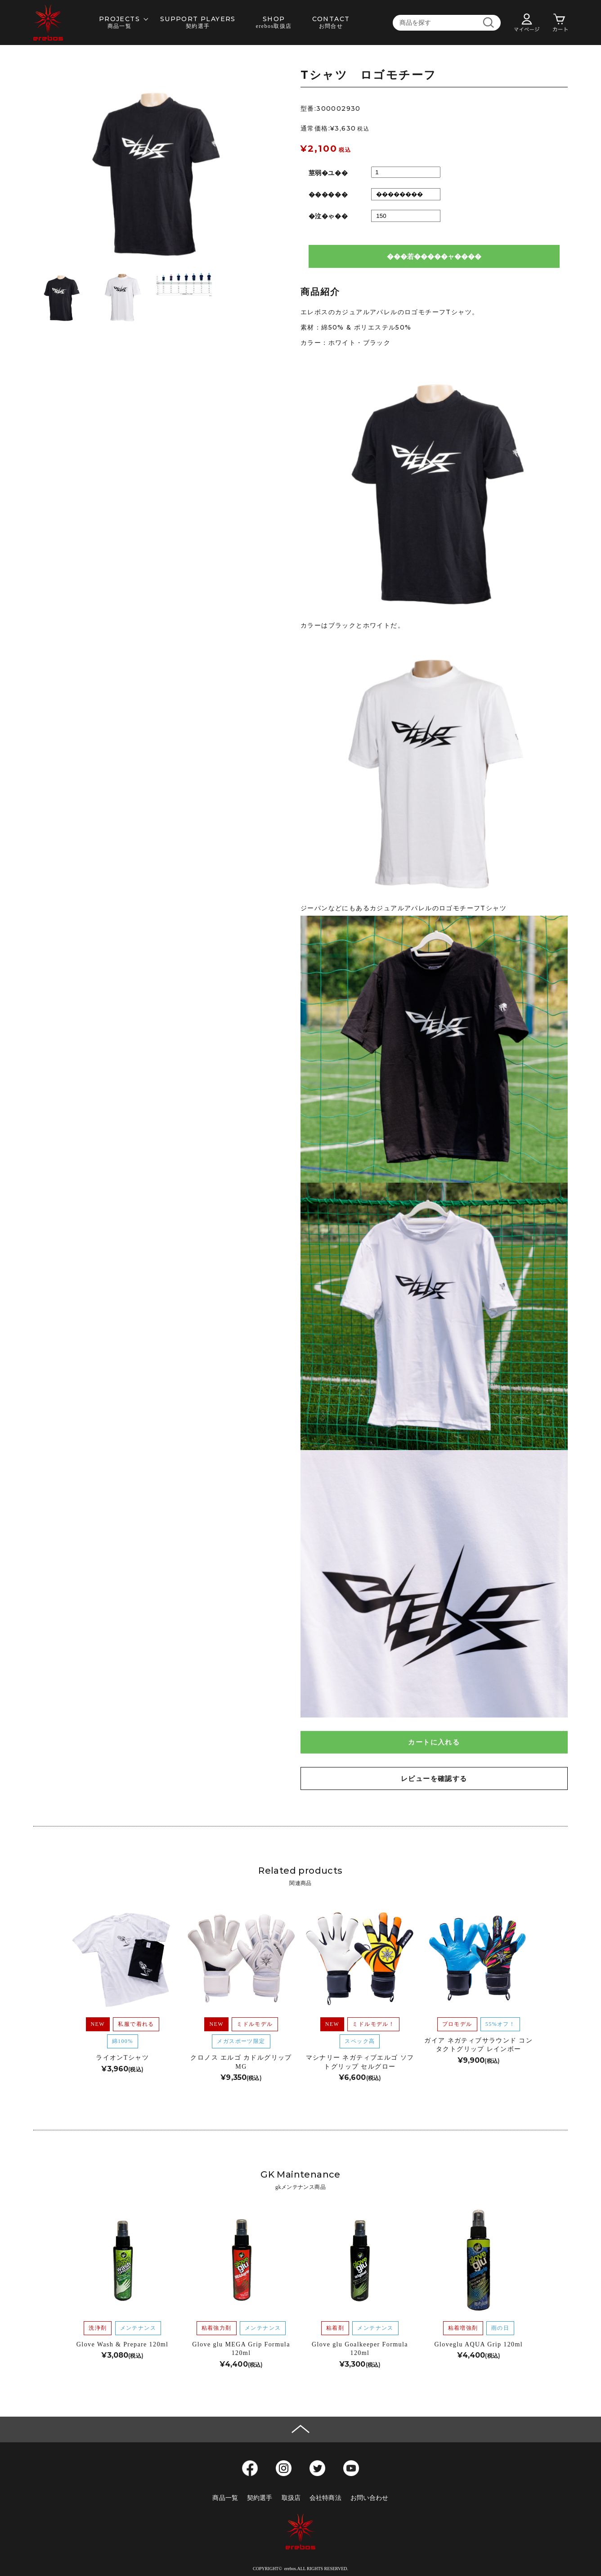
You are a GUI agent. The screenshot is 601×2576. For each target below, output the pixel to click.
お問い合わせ (369, 2498)
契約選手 (260, 2498)
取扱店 (291, 2498)
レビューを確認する (434, 1778)
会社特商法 (325, 2498)
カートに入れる (434, 1742)
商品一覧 (225, 2498)
